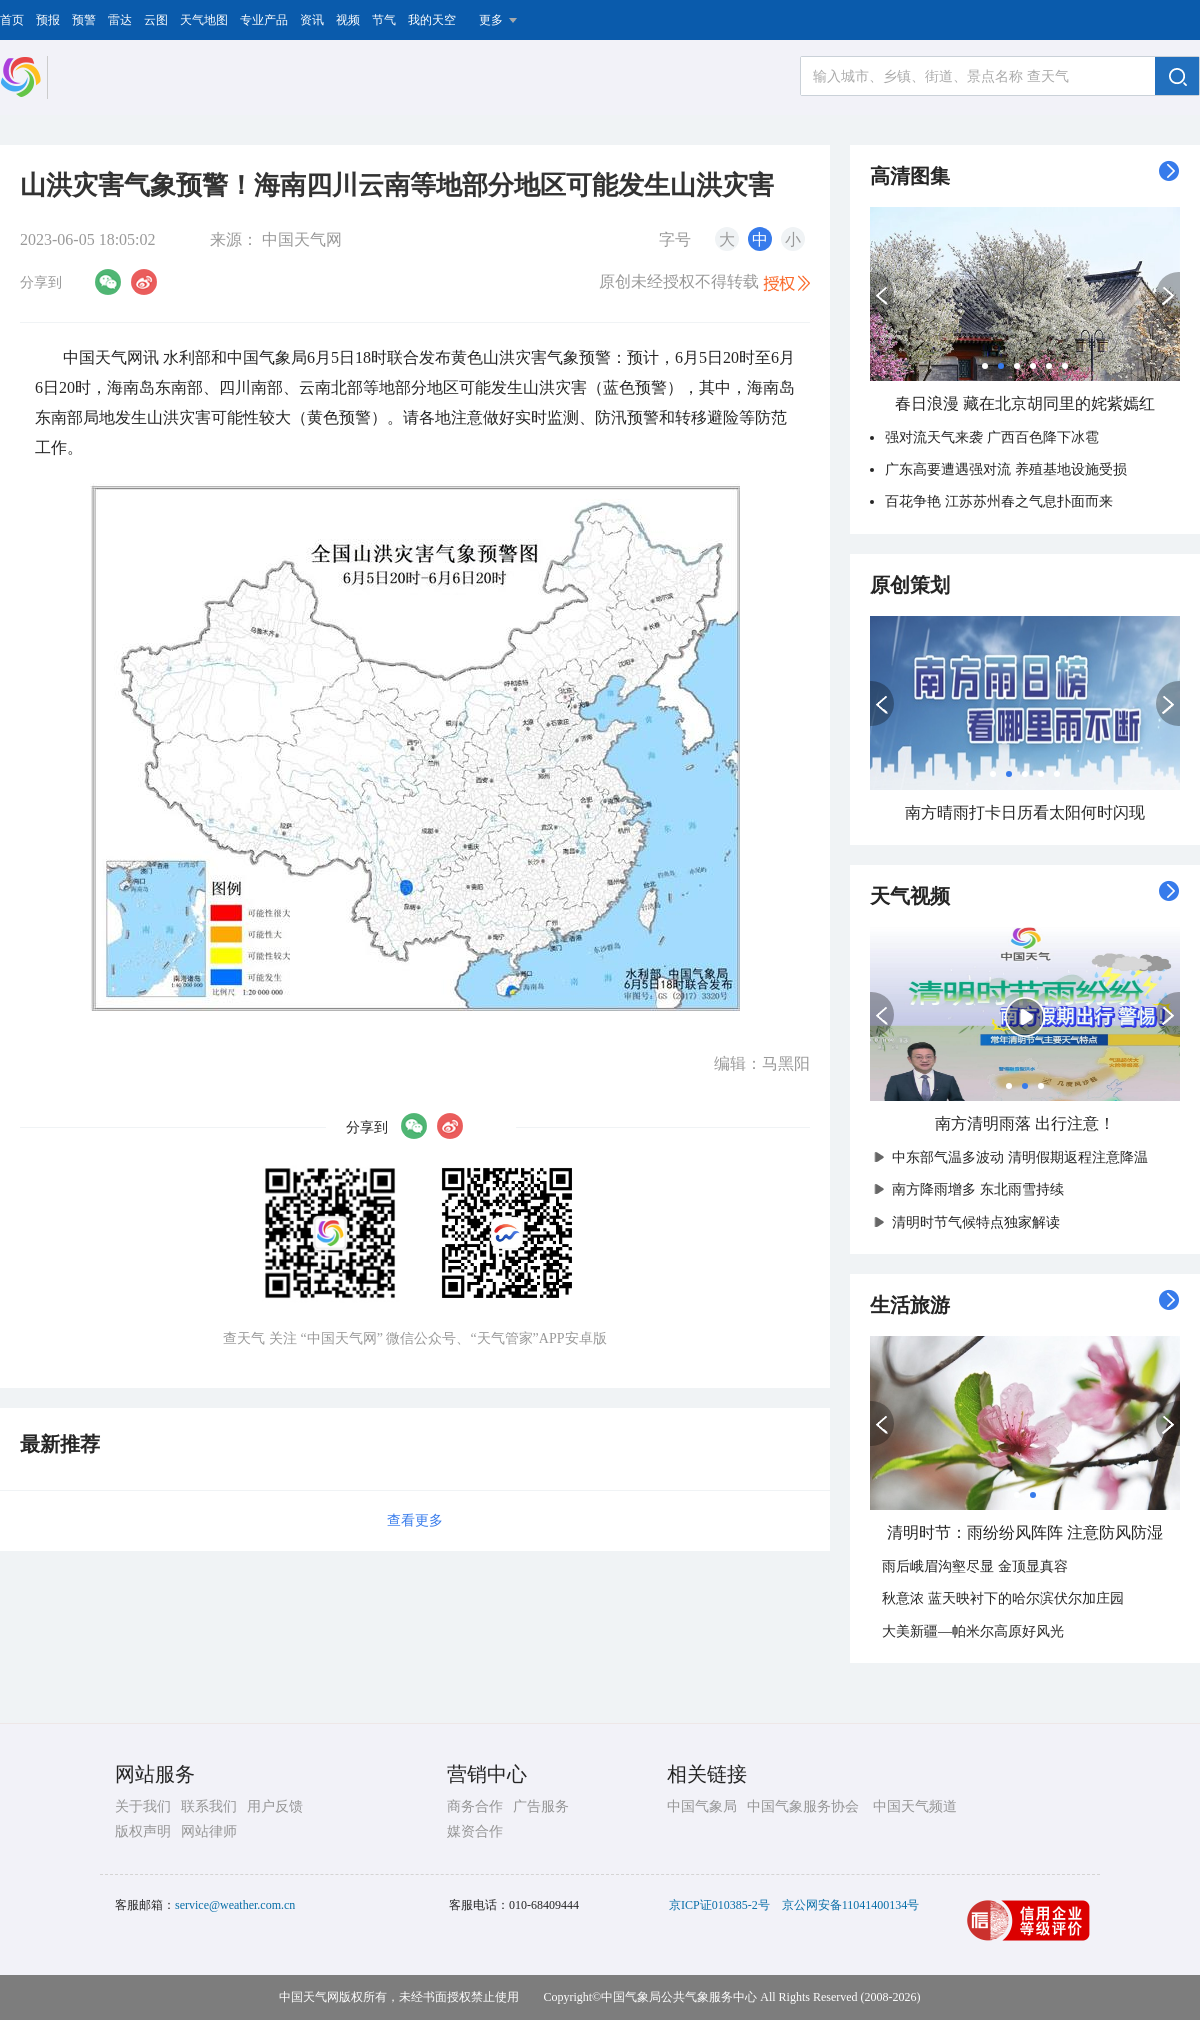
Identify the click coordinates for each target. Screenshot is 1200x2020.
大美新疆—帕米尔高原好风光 (973, 1631)
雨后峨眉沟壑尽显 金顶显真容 (975, 1566)
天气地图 (204, 20)
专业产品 (264, 20)
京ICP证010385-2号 (719, 1905)
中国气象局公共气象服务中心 (679, 1997)
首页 (12, 20)
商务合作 (475, 1806)
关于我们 (143, 1806)
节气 (384, 20)
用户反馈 (275, 1806)
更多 (491, 20)
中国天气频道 (915, 1806)
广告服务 (541, 1806)
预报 (48, 20)
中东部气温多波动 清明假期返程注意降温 (1015, 1157)
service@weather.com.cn (235, 1905)
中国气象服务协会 (803, 1806)
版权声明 (143, 1831)
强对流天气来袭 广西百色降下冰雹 (992, 437)
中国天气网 (302, 239)
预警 (84, 20)
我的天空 (432, 20)
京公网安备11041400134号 (851, 1905)
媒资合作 (475, 1831)
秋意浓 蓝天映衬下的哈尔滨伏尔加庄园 (1003, 1598)
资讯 (312, 20)
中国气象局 (702, 1806)
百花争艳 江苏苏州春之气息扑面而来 (999, 501)
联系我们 (209, 1806)
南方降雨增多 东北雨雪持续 (973, 1189)
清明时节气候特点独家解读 (971, 1222)
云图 (156, 20)
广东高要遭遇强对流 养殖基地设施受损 (1006, 469)
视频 (348, 20)
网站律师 (209, 1831)
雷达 (120, 20)
